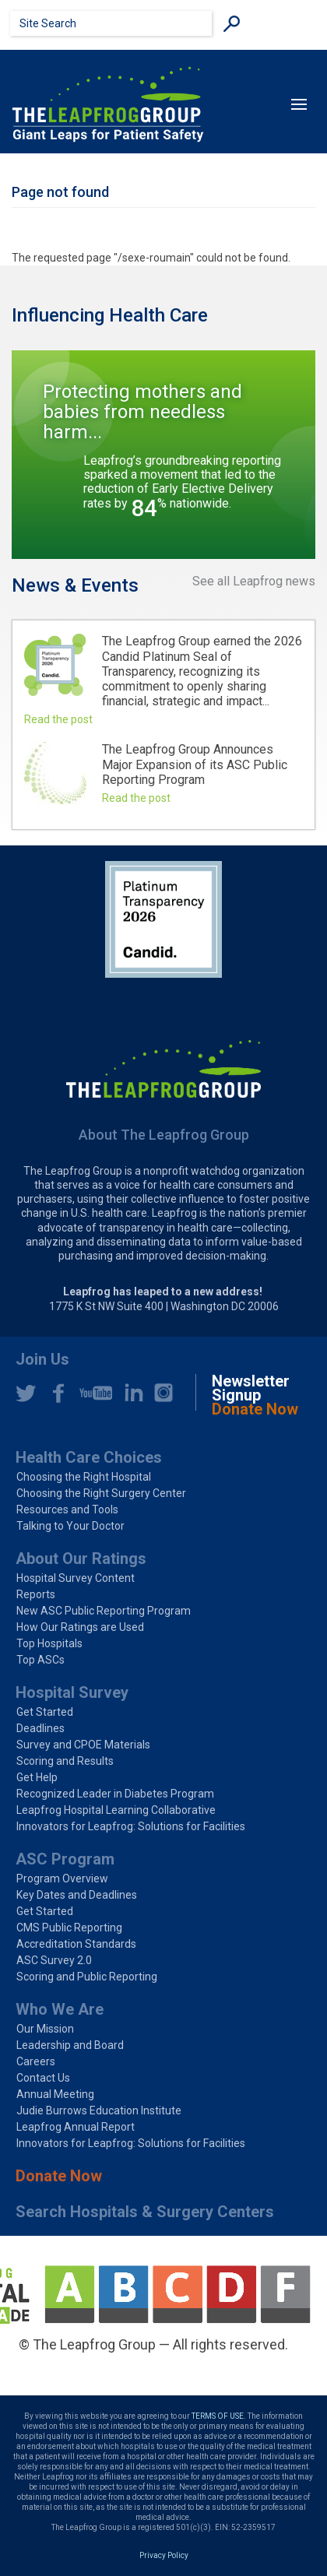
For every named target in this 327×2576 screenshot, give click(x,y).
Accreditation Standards (76, 1944)
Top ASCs (40, 1659)
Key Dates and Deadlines (76, 1895)
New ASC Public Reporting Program (103, 1610)
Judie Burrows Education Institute (98, 2110)
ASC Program (65, 1859)
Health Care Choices (89, 1457)
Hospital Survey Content (75, 1578)
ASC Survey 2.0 (54, 1960)
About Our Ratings (81, 1558)
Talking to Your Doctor (70, 1526)
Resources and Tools (67, 1509)
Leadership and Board (70, 2045)
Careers (35, 2061)
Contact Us (43, 2078)
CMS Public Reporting (69, 1927)
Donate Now (59, 2176)
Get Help (37, 1777)
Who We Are (60, 2009)
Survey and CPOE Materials (83, 1744)
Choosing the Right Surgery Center (101, 1493)
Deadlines (40, 1728)
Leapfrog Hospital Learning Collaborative (116, 1810)
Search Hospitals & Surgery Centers (145, 2211)
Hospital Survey (72, 1692)
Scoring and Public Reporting (86, 1976)
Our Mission (45, 2028)
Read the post (58, 719)
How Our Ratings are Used (80, 1627)
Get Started (44, 1712)
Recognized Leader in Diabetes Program (115, 1793)
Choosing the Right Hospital (83, 1477)
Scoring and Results (65, 1761)
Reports (35, 1594)
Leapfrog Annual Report (75, 2127)
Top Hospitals (49, 1643)
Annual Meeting (55, 2094)
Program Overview (62, 1878)
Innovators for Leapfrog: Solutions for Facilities (130, 1826)
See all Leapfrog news (253, 582)
